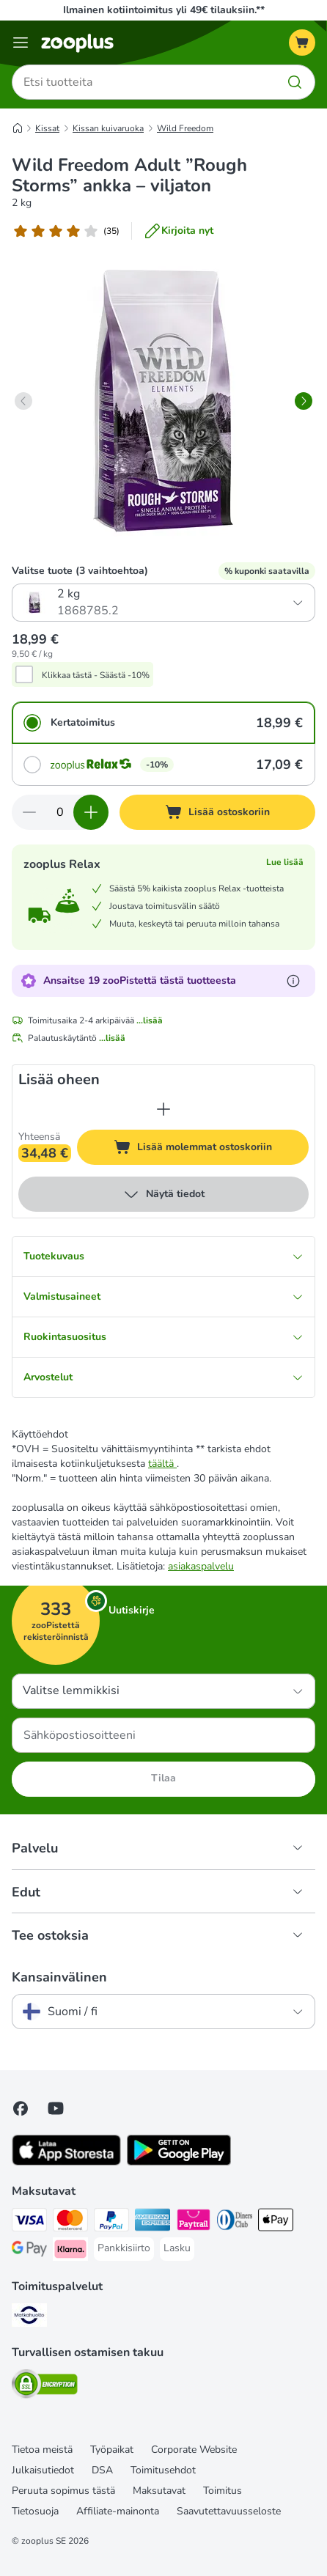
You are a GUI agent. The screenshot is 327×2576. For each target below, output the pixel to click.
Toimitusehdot (163, 2470)
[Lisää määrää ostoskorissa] (91, 812)
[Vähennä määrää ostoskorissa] (29, 812)
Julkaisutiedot (43, 2470)
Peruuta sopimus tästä (63, 2491)
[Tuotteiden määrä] (60, 812)
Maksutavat (159, 2491)
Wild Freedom (185, 128)
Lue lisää (285, 862)
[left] (23, 401)
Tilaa (163, 1778)
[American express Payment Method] (152, 2222)
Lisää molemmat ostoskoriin (211, 1149)
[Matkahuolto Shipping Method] (29, 2317)
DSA (102, 2470)
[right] (303, 401)
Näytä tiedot (163, 1194)
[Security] (45, 2386)
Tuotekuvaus (163, 1256)
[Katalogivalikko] (20, 42)
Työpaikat (111, 2450)
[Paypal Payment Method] (111, 2222)
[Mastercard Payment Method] (70, 2222)
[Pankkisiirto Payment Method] (124, 2248)
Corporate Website (194, 2450)
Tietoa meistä (42, 2450)
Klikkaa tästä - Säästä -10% (96, 675)
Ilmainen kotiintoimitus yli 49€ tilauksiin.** (164, 10)
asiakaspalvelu (201, 1566)
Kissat (47, 128)
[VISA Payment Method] (29, 2222)
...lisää (149, 1020)
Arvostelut (163, 1377)
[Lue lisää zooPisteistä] (293, 981)
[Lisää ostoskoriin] (217, 812)
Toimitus (222, 2491)
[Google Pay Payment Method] (29, 2251)
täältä (162, 1464)
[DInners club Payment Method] (234, 2222)
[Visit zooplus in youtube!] (56, 2108)
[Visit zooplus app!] (66, 2162)
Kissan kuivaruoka (108, 128)
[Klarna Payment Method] (70, 2251)
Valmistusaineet (163, 1296)
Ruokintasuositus (163, 1337)
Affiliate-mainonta (117, 2511)
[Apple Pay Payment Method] (275, 2222)
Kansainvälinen (59, 1977)
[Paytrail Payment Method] (193, 2222)
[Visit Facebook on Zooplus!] (20, 2108)
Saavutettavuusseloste (229, 2511)
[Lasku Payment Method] (177, 2248)
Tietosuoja (35, 2511)
